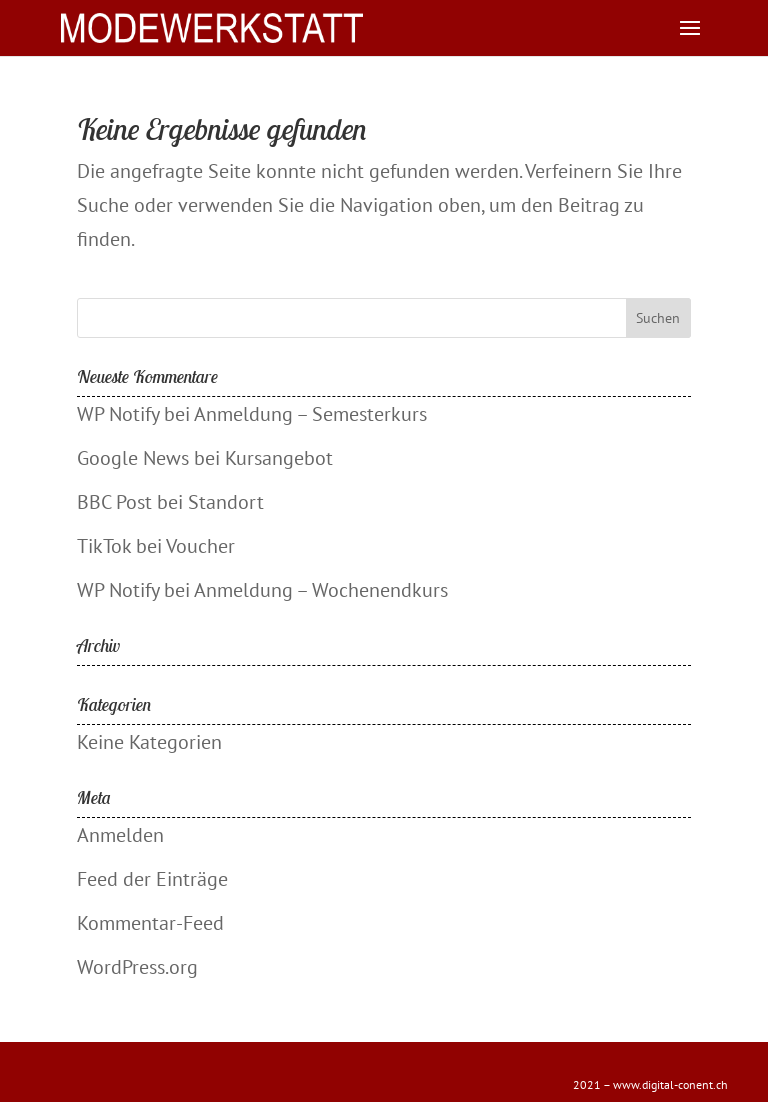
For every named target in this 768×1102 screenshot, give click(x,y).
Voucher (200, 546)
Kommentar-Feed (150, 923)
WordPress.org (137, 967)
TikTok (104, 546)
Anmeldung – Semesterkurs (310, 414)
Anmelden (120, 835)
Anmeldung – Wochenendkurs (321, 590)
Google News (133, 458)
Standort (226, 502)
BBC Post (114, 502)
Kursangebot (279, 458)
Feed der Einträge (152, 879)
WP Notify (118, 414)
